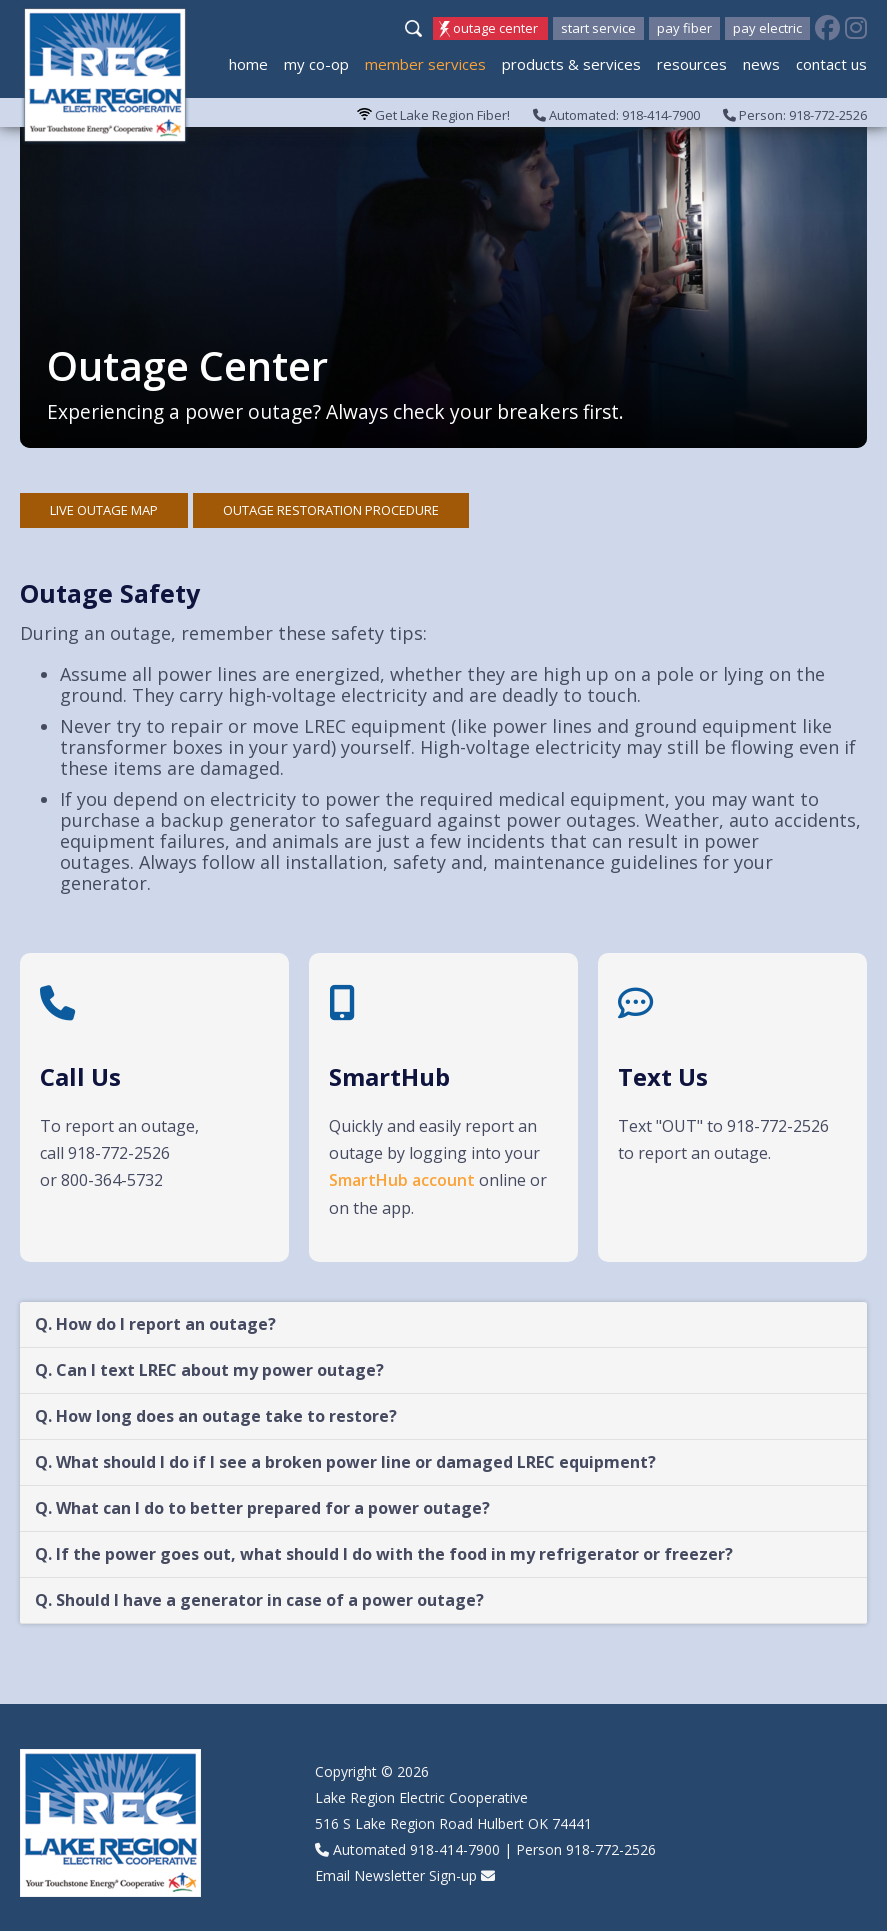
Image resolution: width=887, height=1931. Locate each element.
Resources (692, 64)
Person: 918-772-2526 (795, 115)
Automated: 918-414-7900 (616, 115)
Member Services (425, 64)
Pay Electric (767, 28)
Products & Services (571, 64)
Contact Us (831, 64)
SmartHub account (402, 1180)
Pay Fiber (684, 28)
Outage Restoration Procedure (331, 510)
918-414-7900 (455, 1849)
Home (248, 64)
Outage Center (495, 28)
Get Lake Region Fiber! (433, 115)
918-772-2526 (611, 1849)
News (761, 64)
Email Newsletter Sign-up (396, 1875)
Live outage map (104, 510)
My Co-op (316, 64)
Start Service (598, 28)
